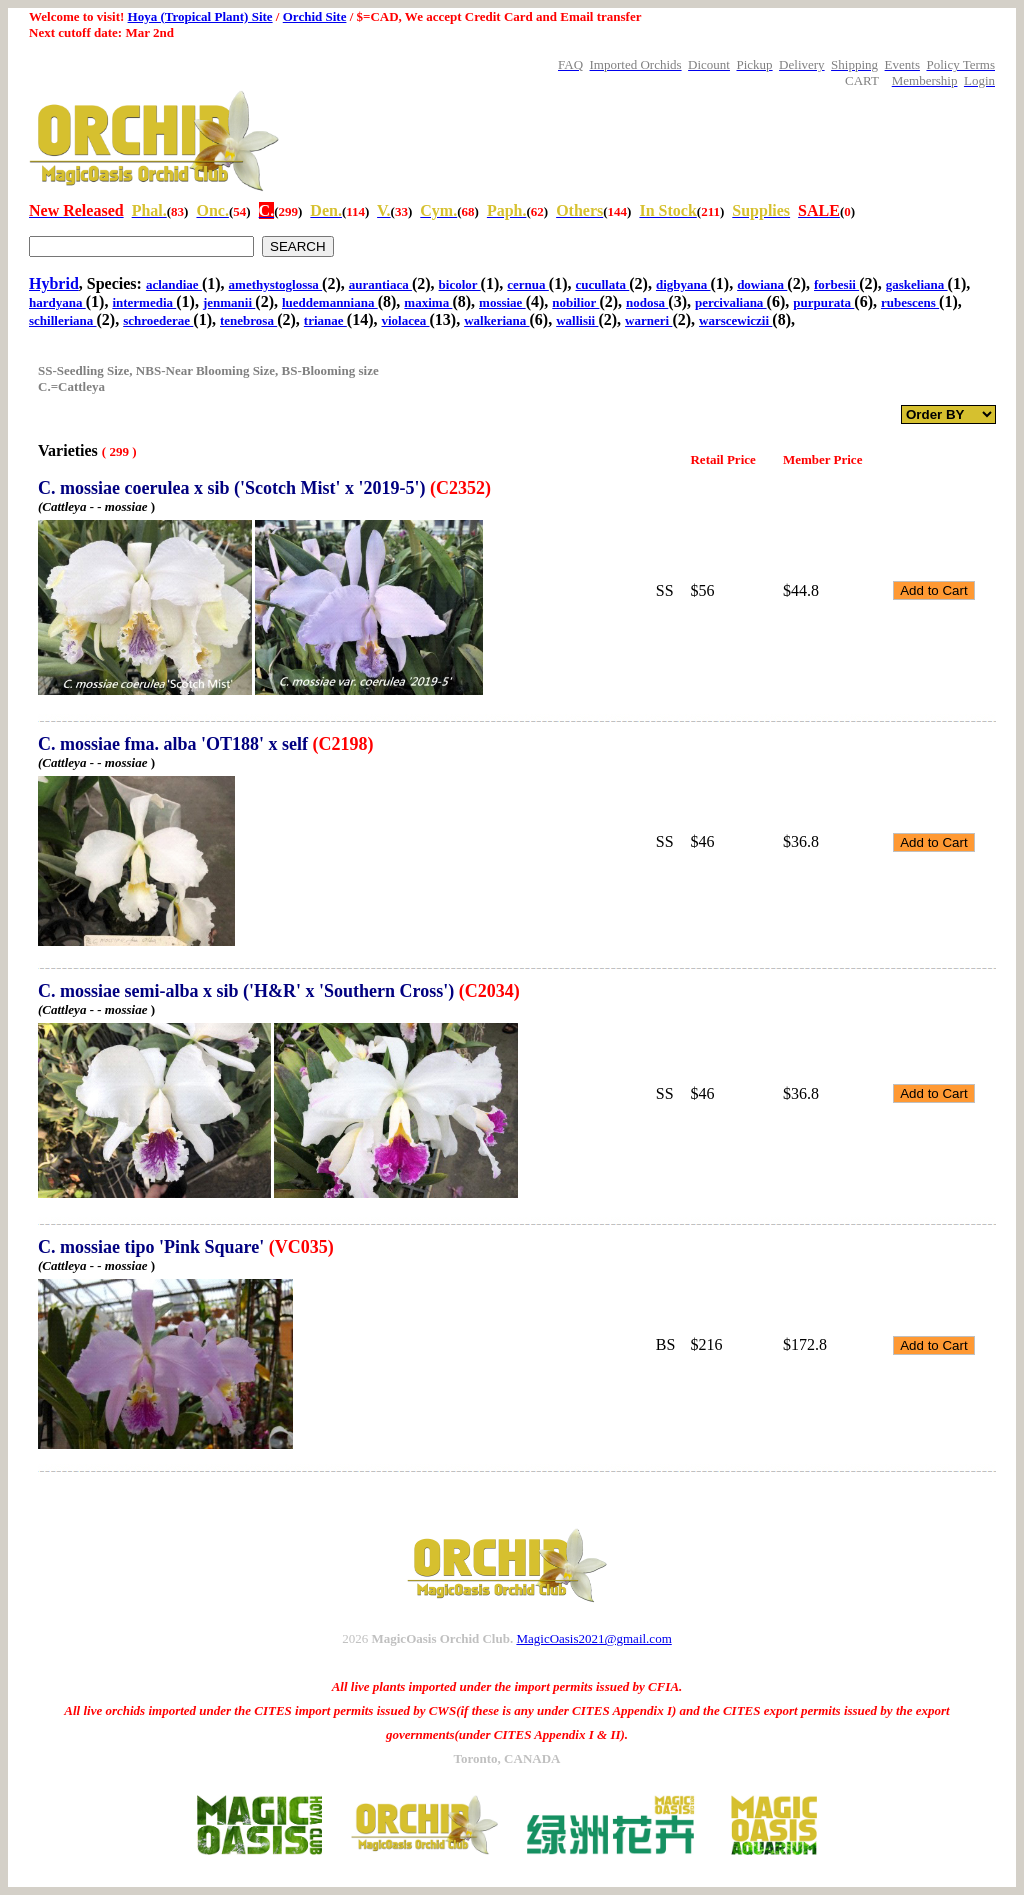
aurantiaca (380, 284)
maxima (428, 302)
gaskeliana (917, 284)
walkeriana (496, 320)
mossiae (502, 302)
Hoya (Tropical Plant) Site (200, 16)
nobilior (575, 302)
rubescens (910, 302)
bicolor (460, 284)
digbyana (683, 284)
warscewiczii (735, 320)
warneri (648, 320)
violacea (405, 320)
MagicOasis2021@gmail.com (593, 1638)
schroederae (158, 320)
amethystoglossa (276, 284)
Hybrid (54, 283)
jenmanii (229, 302)
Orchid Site (315, 16)
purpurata (823, 302)
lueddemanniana (330, 302)
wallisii (577, 320)
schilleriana (63, 320)
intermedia (144, 302)
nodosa (647, 302)
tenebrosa (248, 320)
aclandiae (174, 284)
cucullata (602, 284)
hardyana (57, 302)
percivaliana (731, 302)
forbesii (836, 284)
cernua (528, 284)
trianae (325, 320)
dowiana (762, 284)
